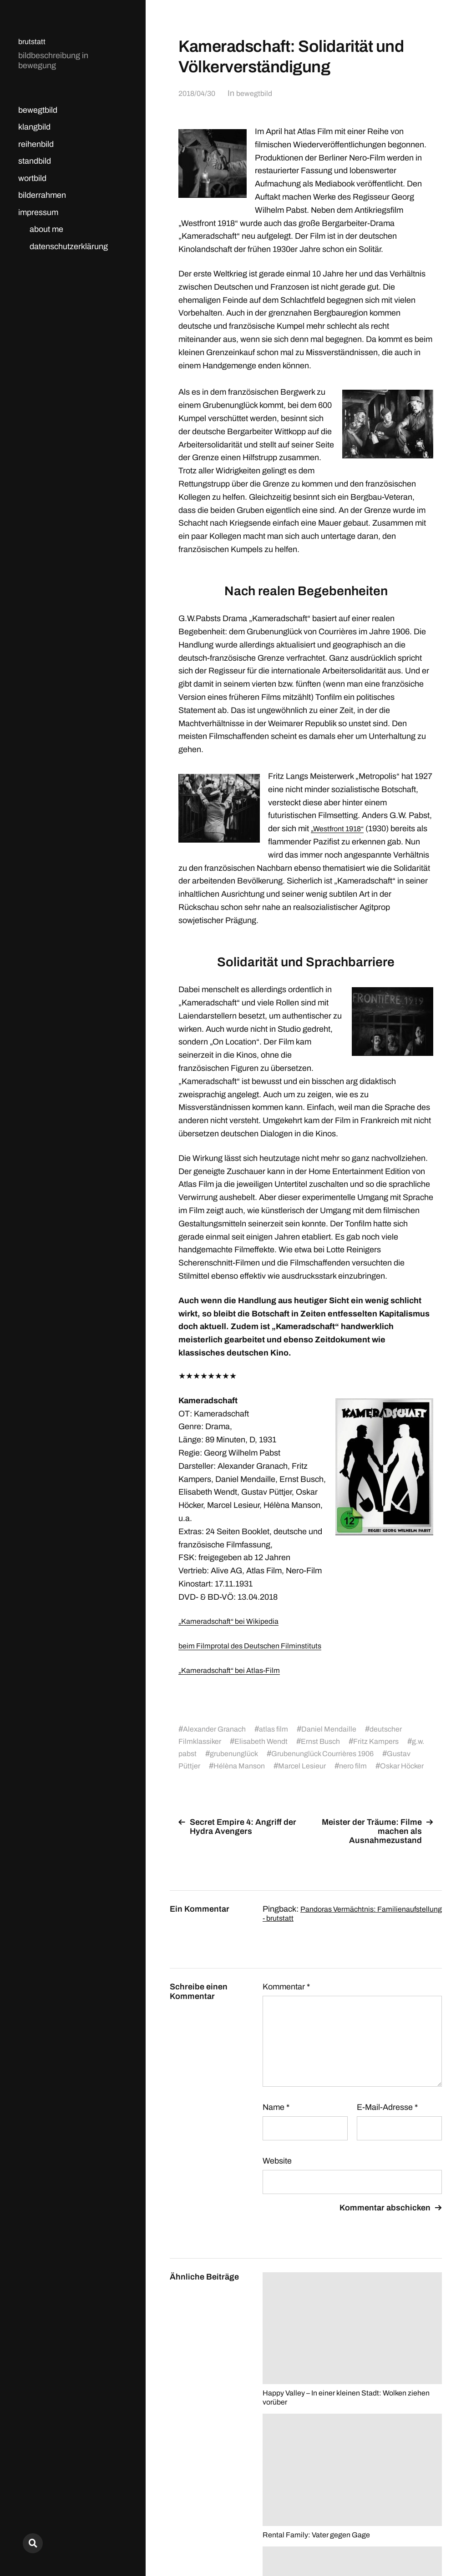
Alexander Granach (218, 1728)
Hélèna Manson (276, 1765)
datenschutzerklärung (69, 246)
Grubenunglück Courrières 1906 (356, 1753)
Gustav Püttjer (208, 1765)
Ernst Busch (332, 1741)
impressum (38, 212)
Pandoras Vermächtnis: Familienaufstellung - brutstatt (324, 1926)
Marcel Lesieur (344, 1765)
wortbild (32, 178)
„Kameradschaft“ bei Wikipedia (234, 1621)
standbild (34, 161)
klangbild (34, 126)
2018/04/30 (198, 93)
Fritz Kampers (393, 1741)
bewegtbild (37, 110)
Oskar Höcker (207, 1778)
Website (277, 2173)
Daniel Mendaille (341, 1728)
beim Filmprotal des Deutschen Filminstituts (256, 1645)
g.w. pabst (201, 1753)
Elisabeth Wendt (267, 1741)
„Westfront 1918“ (340, 828)
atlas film (282, 1728)
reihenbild (36, 144)
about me (46, 229)
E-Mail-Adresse (387, 2119)
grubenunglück (259, 1753)
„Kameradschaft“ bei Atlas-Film (234, 1670)
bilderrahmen (42, 195)
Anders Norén (419, 2536)
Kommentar (286, 1999)
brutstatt (33, 41)
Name (276, 2119)
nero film (399, 1765)
